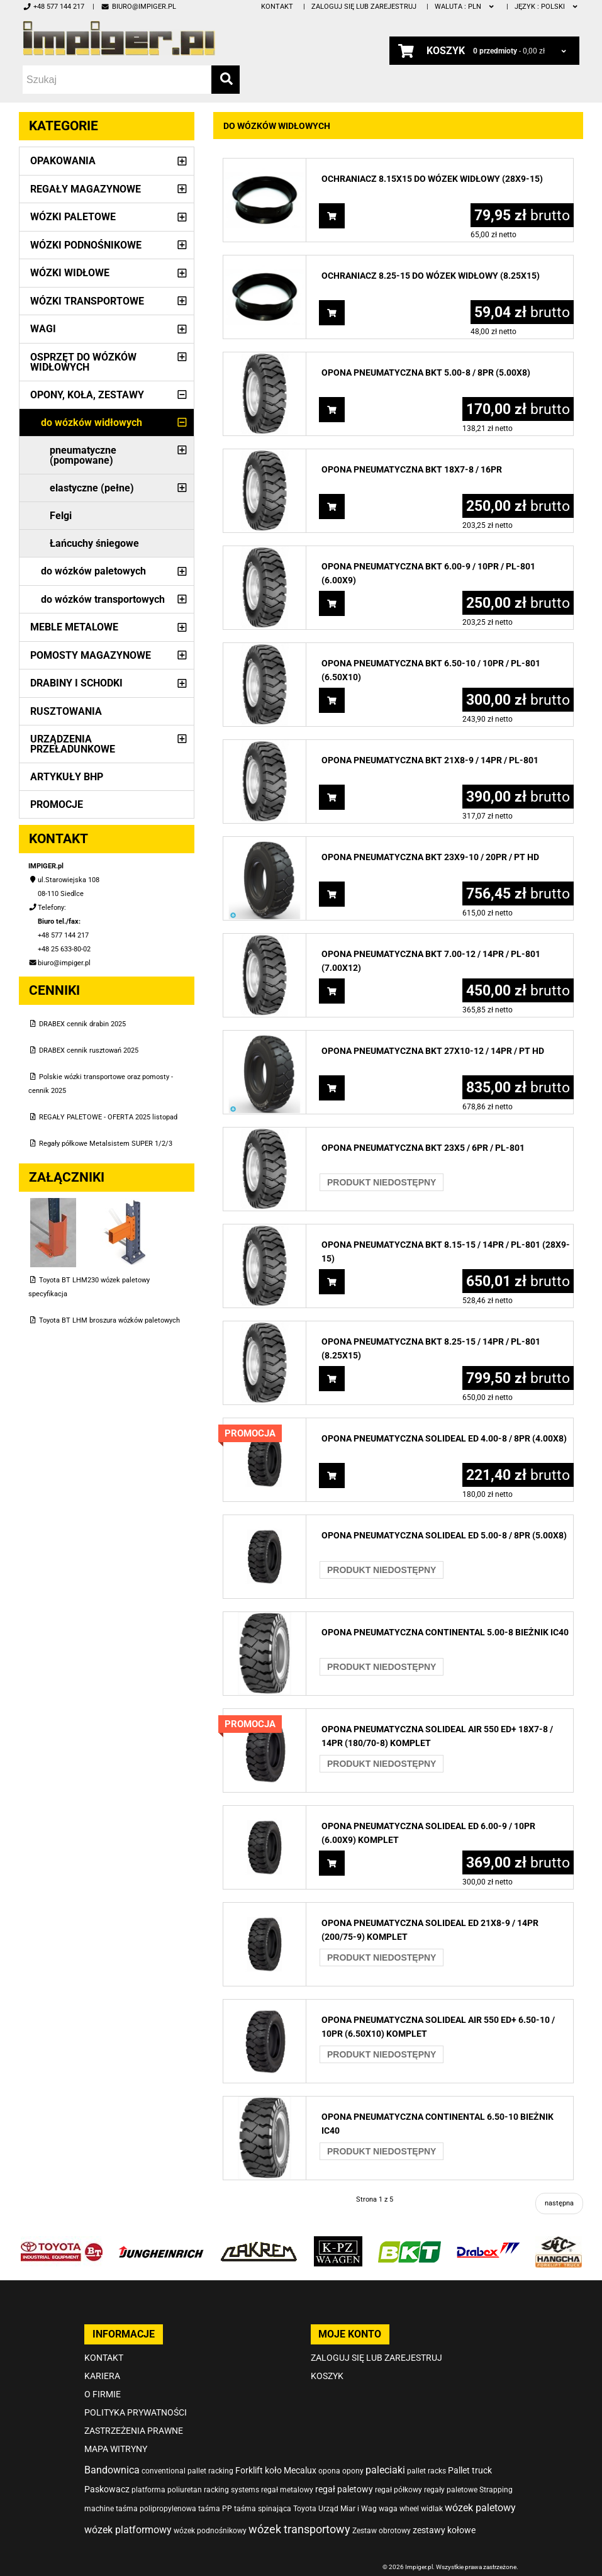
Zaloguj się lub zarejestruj (363, 7)
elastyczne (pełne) (92, 488)
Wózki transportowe (87, 301)
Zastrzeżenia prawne (133, 2431)
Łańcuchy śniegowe (94, 543)
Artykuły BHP (66, 777)
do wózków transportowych (103, 599)
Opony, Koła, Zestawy (87, 395)
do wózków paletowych (93, 571)
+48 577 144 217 (53, 7)
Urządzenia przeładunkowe (72, 744)
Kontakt (277, 7)
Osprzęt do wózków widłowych (83, 362)
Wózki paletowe (73, 217)
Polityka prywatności (135, 2412)
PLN (465, 7)
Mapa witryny (115, 2449)
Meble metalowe (74, 627)
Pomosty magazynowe (90, 655)
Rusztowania (66, 711)
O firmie (102, 2394)
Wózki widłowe (69, 273)
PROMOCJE (56, 804)
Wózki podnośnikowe (86, 245)
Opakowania (63, 161)
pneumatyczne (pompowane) (83, 455)
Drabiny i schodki (76, 683)
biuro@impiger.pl (138, 7)
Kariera (102, 2376)
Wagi (43, 329)
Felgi (61, 516)
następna (559, 2203)
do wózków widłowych (91, 422)
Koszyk (327, 2376)
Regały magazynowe (85, 189)
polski (547, 7)
